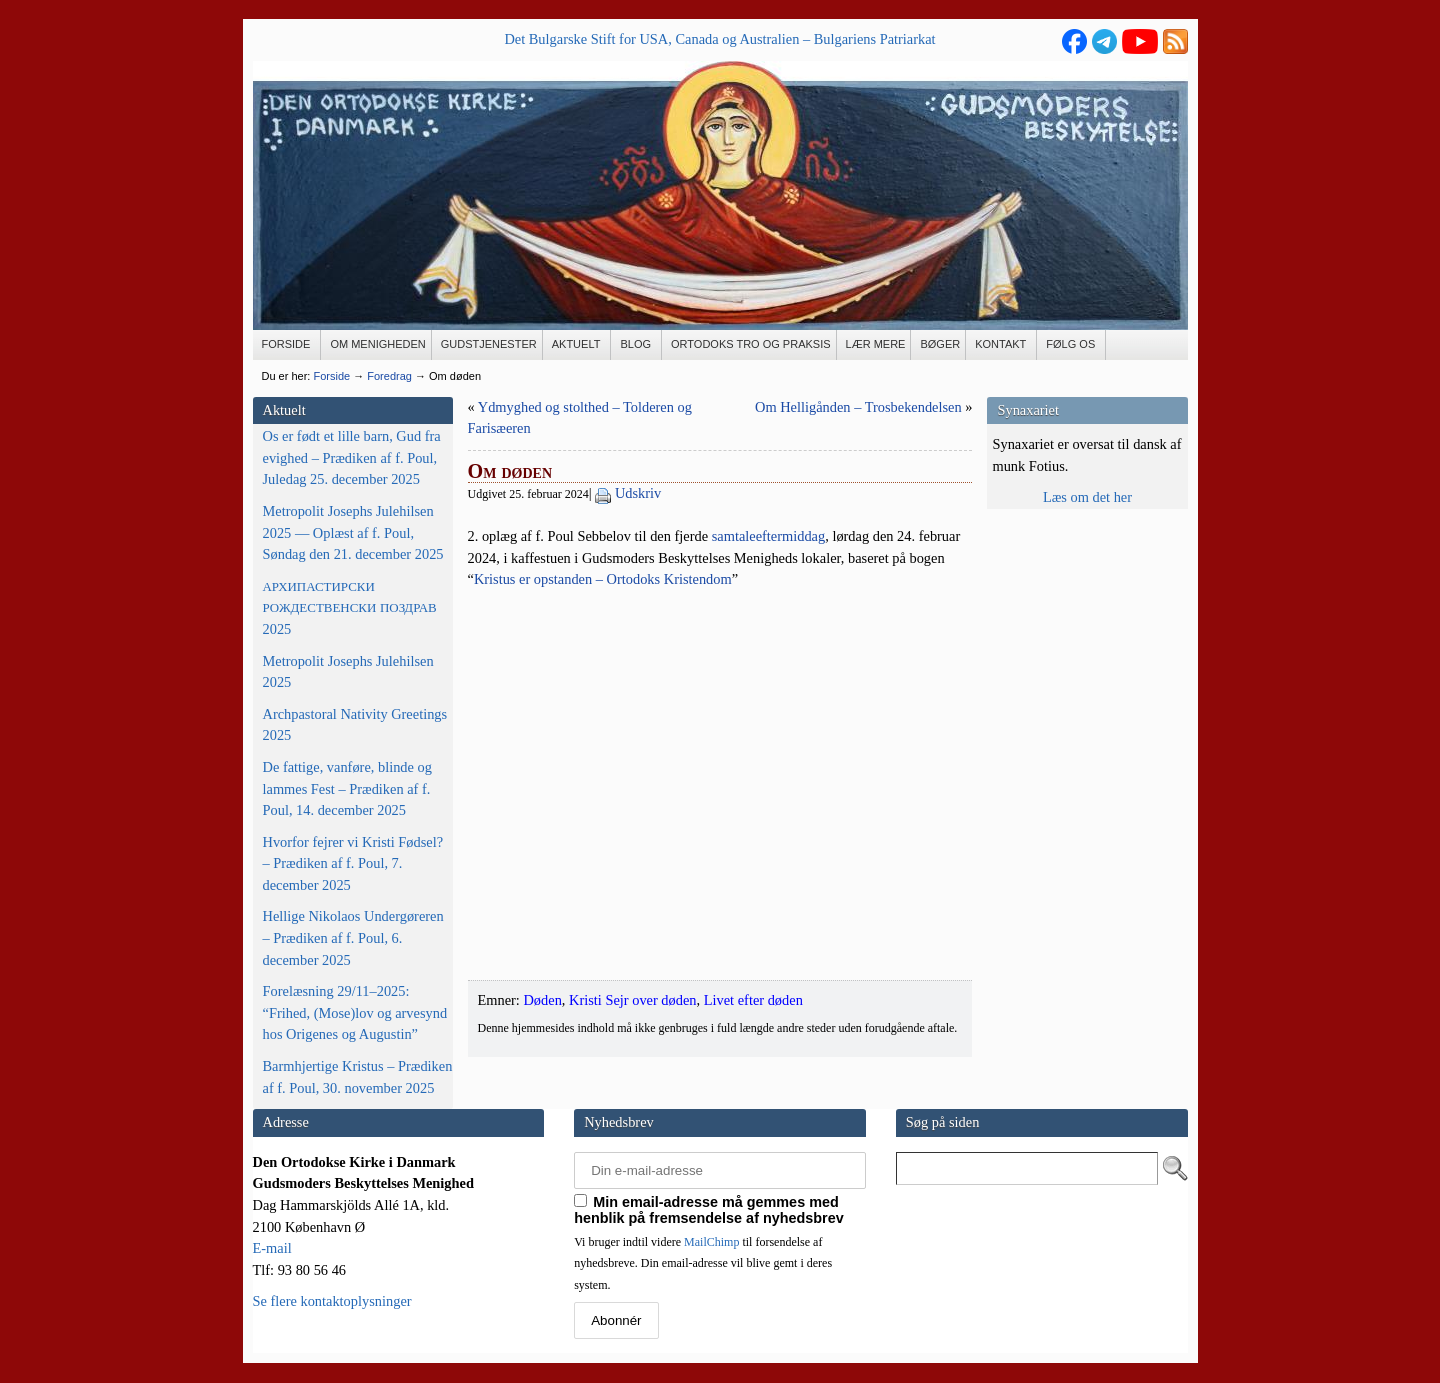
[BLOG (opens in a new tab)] (636, 345)
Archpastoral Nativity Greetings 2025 (355, 725)
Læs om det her (1087, 497)
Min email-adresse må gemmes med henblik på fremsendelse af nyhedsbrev (709, 1210)
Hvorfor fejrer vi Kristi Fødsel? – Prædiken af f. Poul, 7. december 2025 (353, 863)
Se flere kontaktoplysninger (332, 1301)
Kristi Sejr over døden (633, 1000)
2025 (350, 608)
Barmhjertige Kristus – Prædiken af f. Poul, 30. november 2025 (358, 1077)
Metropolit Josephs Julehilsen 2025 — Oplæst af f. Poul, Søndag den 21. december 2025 (353, 532)
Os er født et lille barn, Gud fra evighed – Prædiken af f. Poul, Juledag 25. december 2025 (352, 457)
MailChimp (711, 1242)
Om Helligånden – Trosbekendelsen (858, 407)
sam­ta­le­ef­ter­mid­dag (768, 536)
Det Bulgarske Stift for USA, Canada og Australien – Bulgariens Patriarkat (719, 39)
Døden (542, 1000)
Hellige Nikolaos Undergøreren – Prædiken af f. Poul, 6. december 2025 (353, 937)
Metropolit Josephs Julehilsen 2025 (348, 672)
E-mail (272, 1248)
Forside (331, 376)
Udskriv (638, 493)
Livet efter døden (753, 1000)
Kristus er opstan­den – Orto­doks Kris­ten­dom (603, 579)
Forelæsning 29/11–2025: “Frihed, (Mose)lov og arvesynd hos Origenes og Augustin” (355, 1012)
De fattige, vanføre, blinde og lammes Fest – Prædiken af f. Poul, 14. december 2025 (347, 788)
